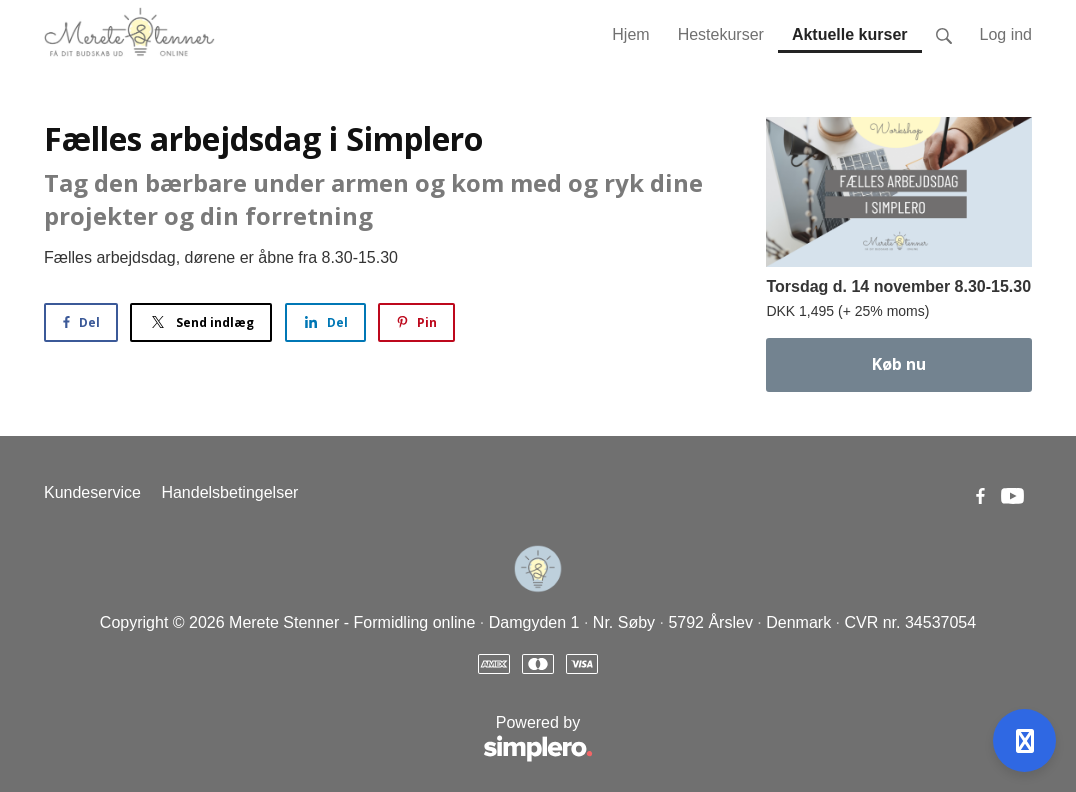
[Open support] (1024, 740)
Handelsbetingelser (229, 492)
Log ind (1006, 34)
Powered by (318, 739)
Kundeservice (92, 492)
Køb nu (899, 364)
